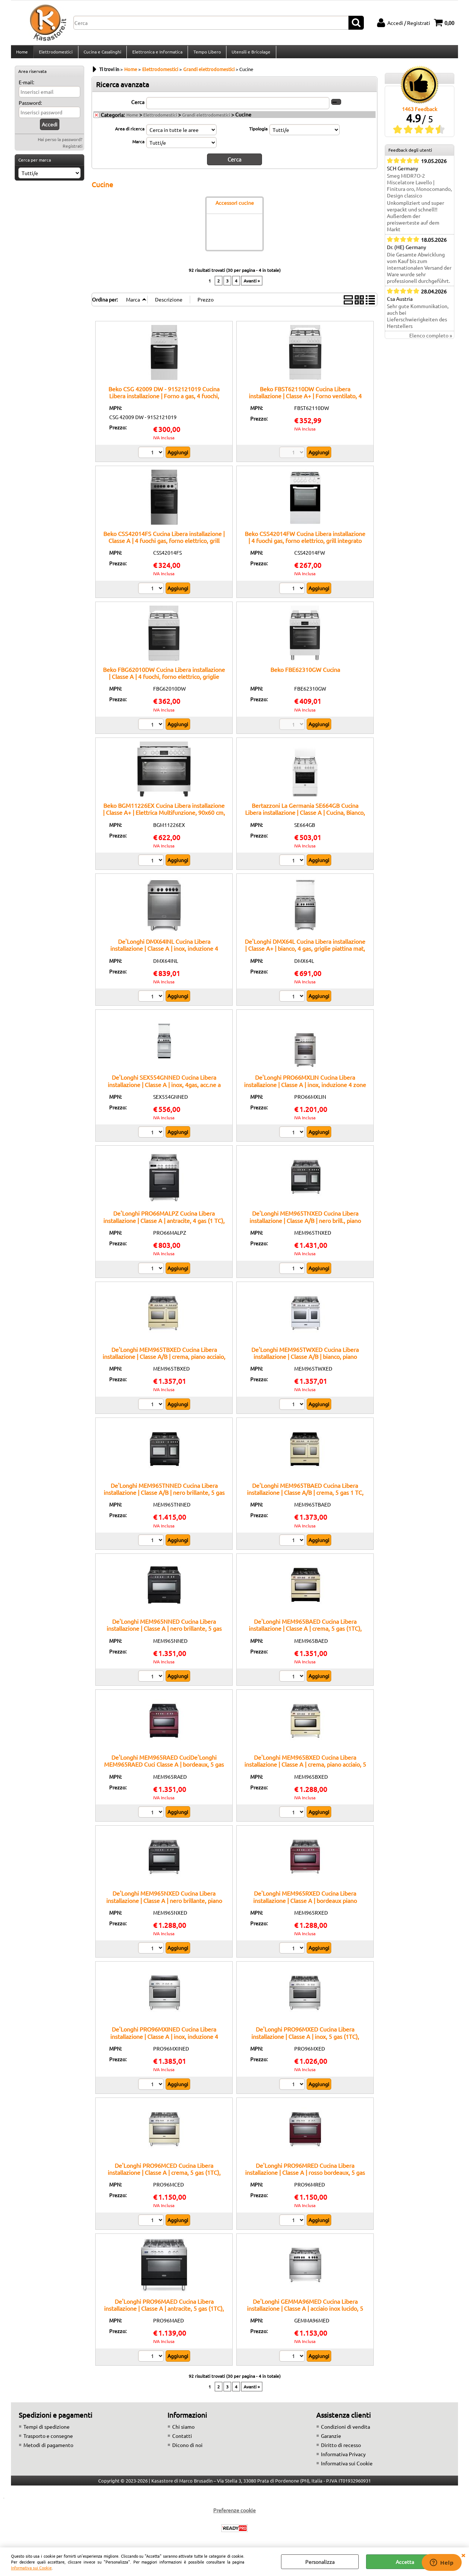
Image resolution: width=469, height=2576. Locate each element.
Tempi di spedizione (46, 2430)
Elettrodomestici (55, 54)
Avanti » (252, 284)
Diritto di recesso (341, 2449)
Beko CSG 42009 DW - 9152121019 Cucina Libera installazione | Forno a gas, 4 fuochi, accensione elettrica (163, 399)
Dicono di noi (187, 2449)
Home (22, 54)
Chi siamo (183, 2430)
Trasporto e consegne (48, 2439)
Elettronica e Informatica (156, 54)
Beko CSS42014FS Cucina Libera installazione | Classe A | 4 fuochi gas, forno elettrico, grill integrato (164, 544)
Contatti (182, 2439)
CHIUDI (463, 2554)
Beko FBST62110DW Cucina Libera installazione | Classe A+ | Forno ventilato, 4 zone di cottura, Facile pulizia (305, 399)
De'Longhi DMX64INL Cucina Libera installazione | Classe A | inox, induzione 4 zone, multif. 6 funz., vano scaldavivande (164, 952)
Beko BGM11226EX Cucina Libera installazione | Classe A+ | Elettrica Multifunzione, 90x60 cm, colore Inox (164, 816)
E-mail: (26, 86)
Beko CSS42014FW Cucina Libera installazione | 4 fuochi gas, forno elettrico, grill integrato (305, 540)
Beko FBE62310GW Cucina (305, 673)
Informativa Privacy (343, 2458)
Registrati (72, 150)
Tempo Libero (205, 54)
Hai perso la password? (60, 144)
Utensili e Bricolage (249, 54)
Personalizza (320, 2561)
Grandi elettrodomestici (206, 119)
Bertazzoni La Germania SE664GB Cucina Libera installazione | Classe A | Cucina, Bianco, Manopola (305, 816)
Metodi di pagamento (48, 2449)
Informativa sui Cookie (31, 2568)
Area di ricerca (129, 133)
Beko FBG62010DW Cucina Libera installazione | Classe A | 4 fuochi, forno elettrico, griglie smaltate (164, 680)
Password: (30, 107)
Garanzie (331, 2439)
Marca (138, 145)
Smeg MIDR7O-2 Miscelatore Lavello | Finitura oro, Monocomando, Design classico (419, 190)
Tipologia (258, 133)
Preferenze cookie (234, 2514)
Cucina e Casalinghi (102, 54)
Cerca (137, 106)
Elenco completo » (430, 339)
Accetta (405, 2561)
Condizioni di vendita (345, 2430)
